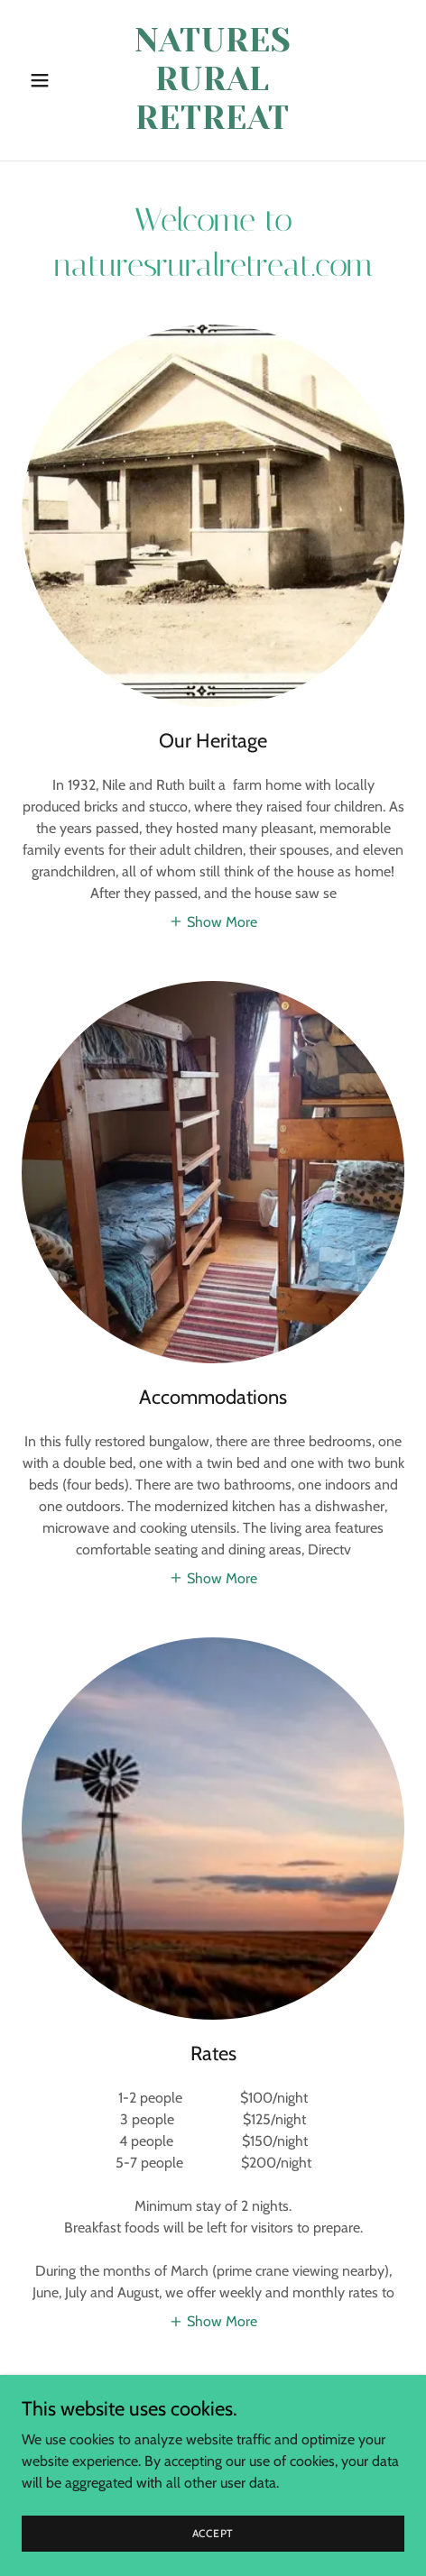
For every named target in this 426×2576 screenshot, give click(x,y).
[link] (213, 124)
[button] (50, 80)
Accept (213, 2533)
